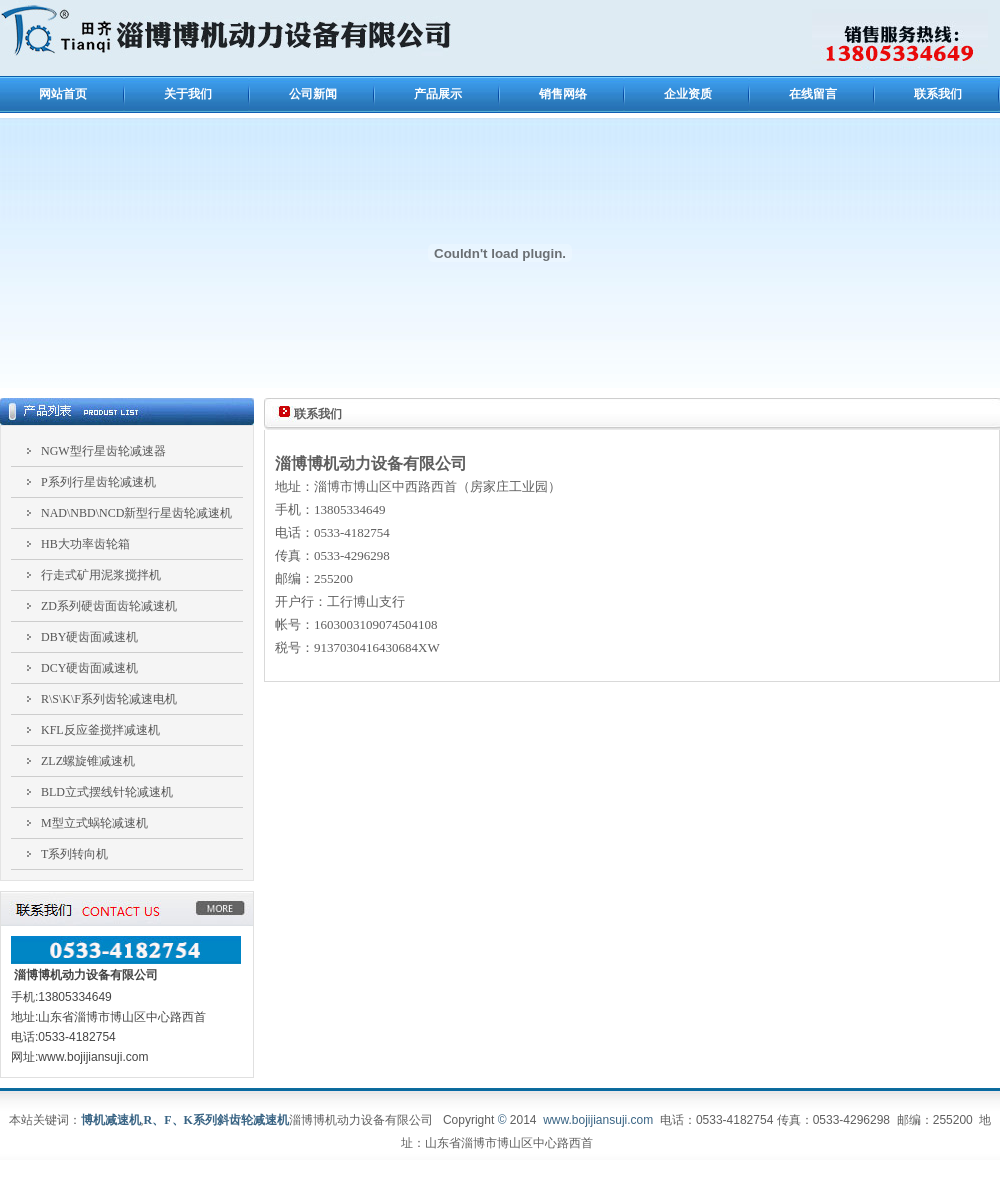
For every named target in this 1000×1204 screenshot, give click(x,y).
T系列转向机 (74, 854)
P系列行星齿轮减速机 (98, 482)
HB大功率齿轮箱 (85, 544)
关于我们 (188, 94)
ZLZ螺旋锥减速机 (88, 761)
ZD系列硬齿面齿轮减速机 (109, 606)
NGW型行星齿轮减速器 (103, 451)
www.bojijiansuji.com (598, 1120)
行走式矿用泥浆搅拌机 (101, 575)
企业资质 (688, 94)
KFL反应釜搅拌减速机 (100, 730)
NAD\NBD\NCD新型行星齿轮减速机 (136, 513)
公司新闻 (313, 94)
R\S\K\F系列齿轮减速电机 (109, 699)
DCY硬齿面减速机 (89, 668)
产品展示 (438, 94)
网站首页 (63, 94)
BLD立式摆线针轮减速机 (107, 792)
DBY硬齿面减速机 (89, 637)
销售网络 (563, 94)
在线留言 (813, 94)
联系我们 (938, 94)
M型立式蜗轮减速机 (94, 823)
